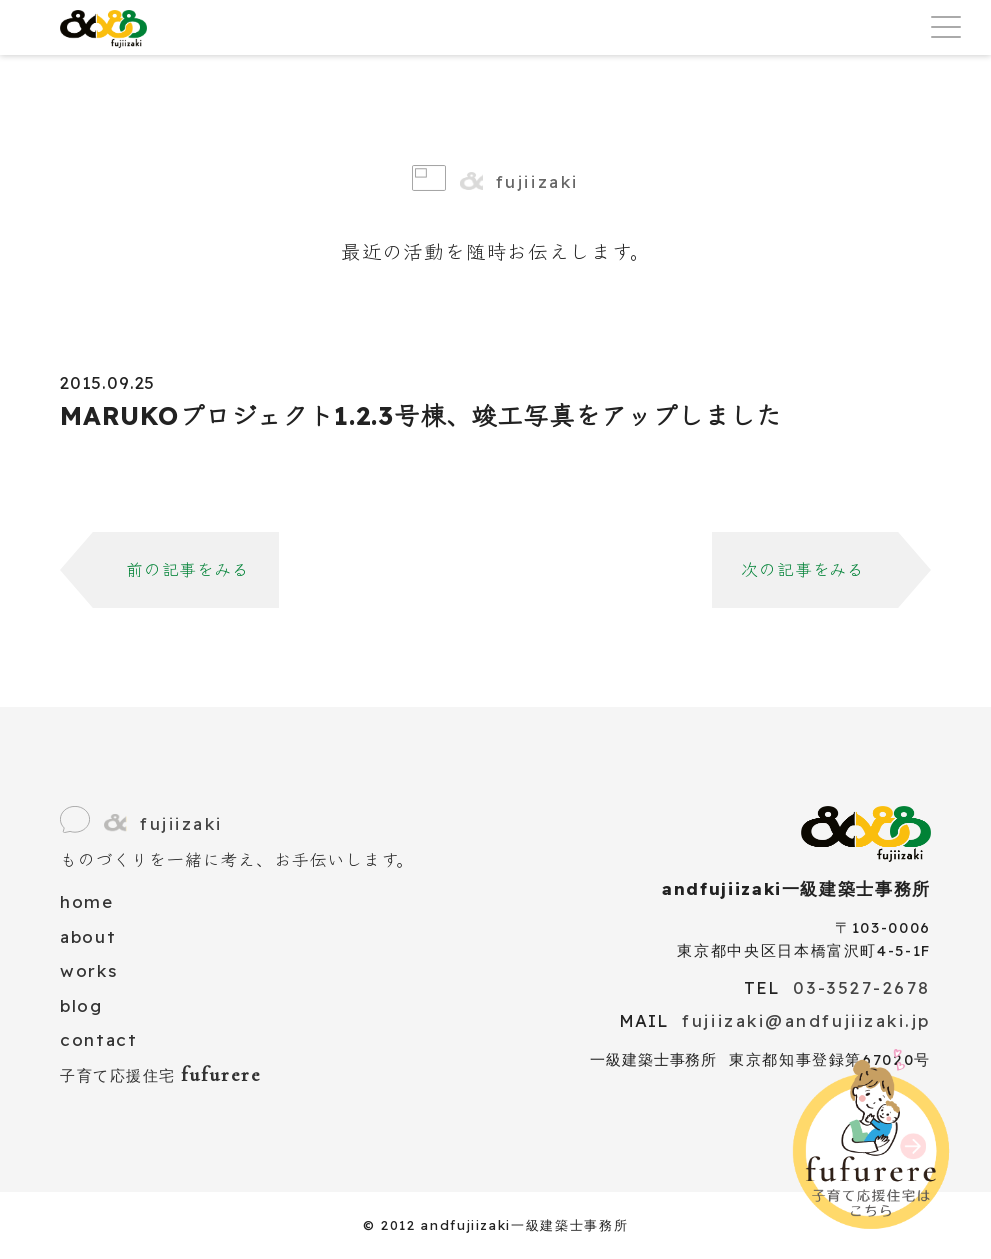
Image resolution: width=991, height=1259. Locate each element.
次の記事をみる (803, 569)
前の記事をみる (188, 569)
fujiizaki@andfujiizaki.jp (806, 1020)
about (88, 936)
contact (99, 1039)
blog (81, 1005)
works (88, 970)
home (87, 901)
